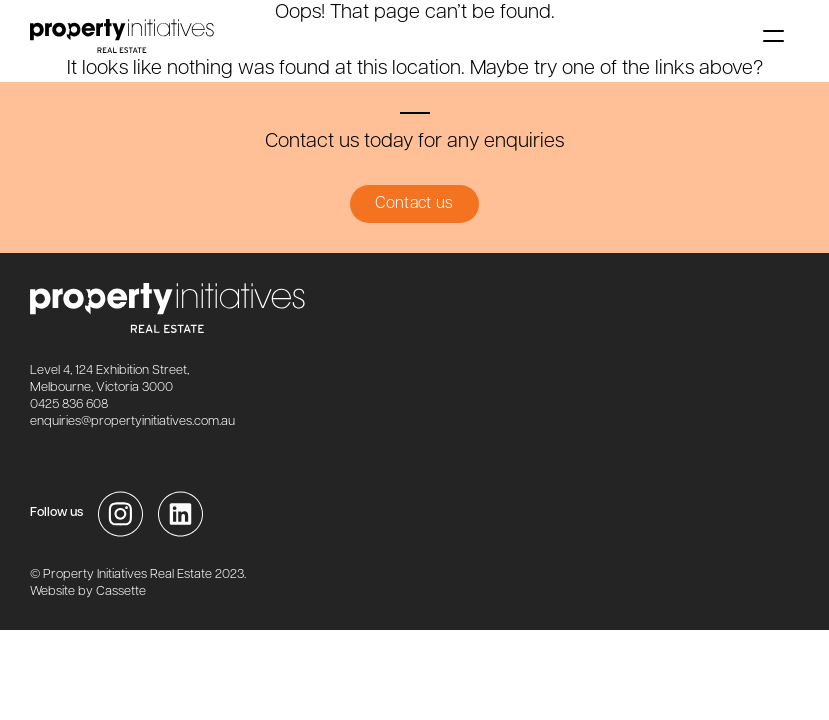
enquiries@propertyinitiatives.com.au (132, 421)
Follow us (56, 512)
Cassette (121, 591)
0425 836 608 (69, 404)
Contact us (414, 204)
